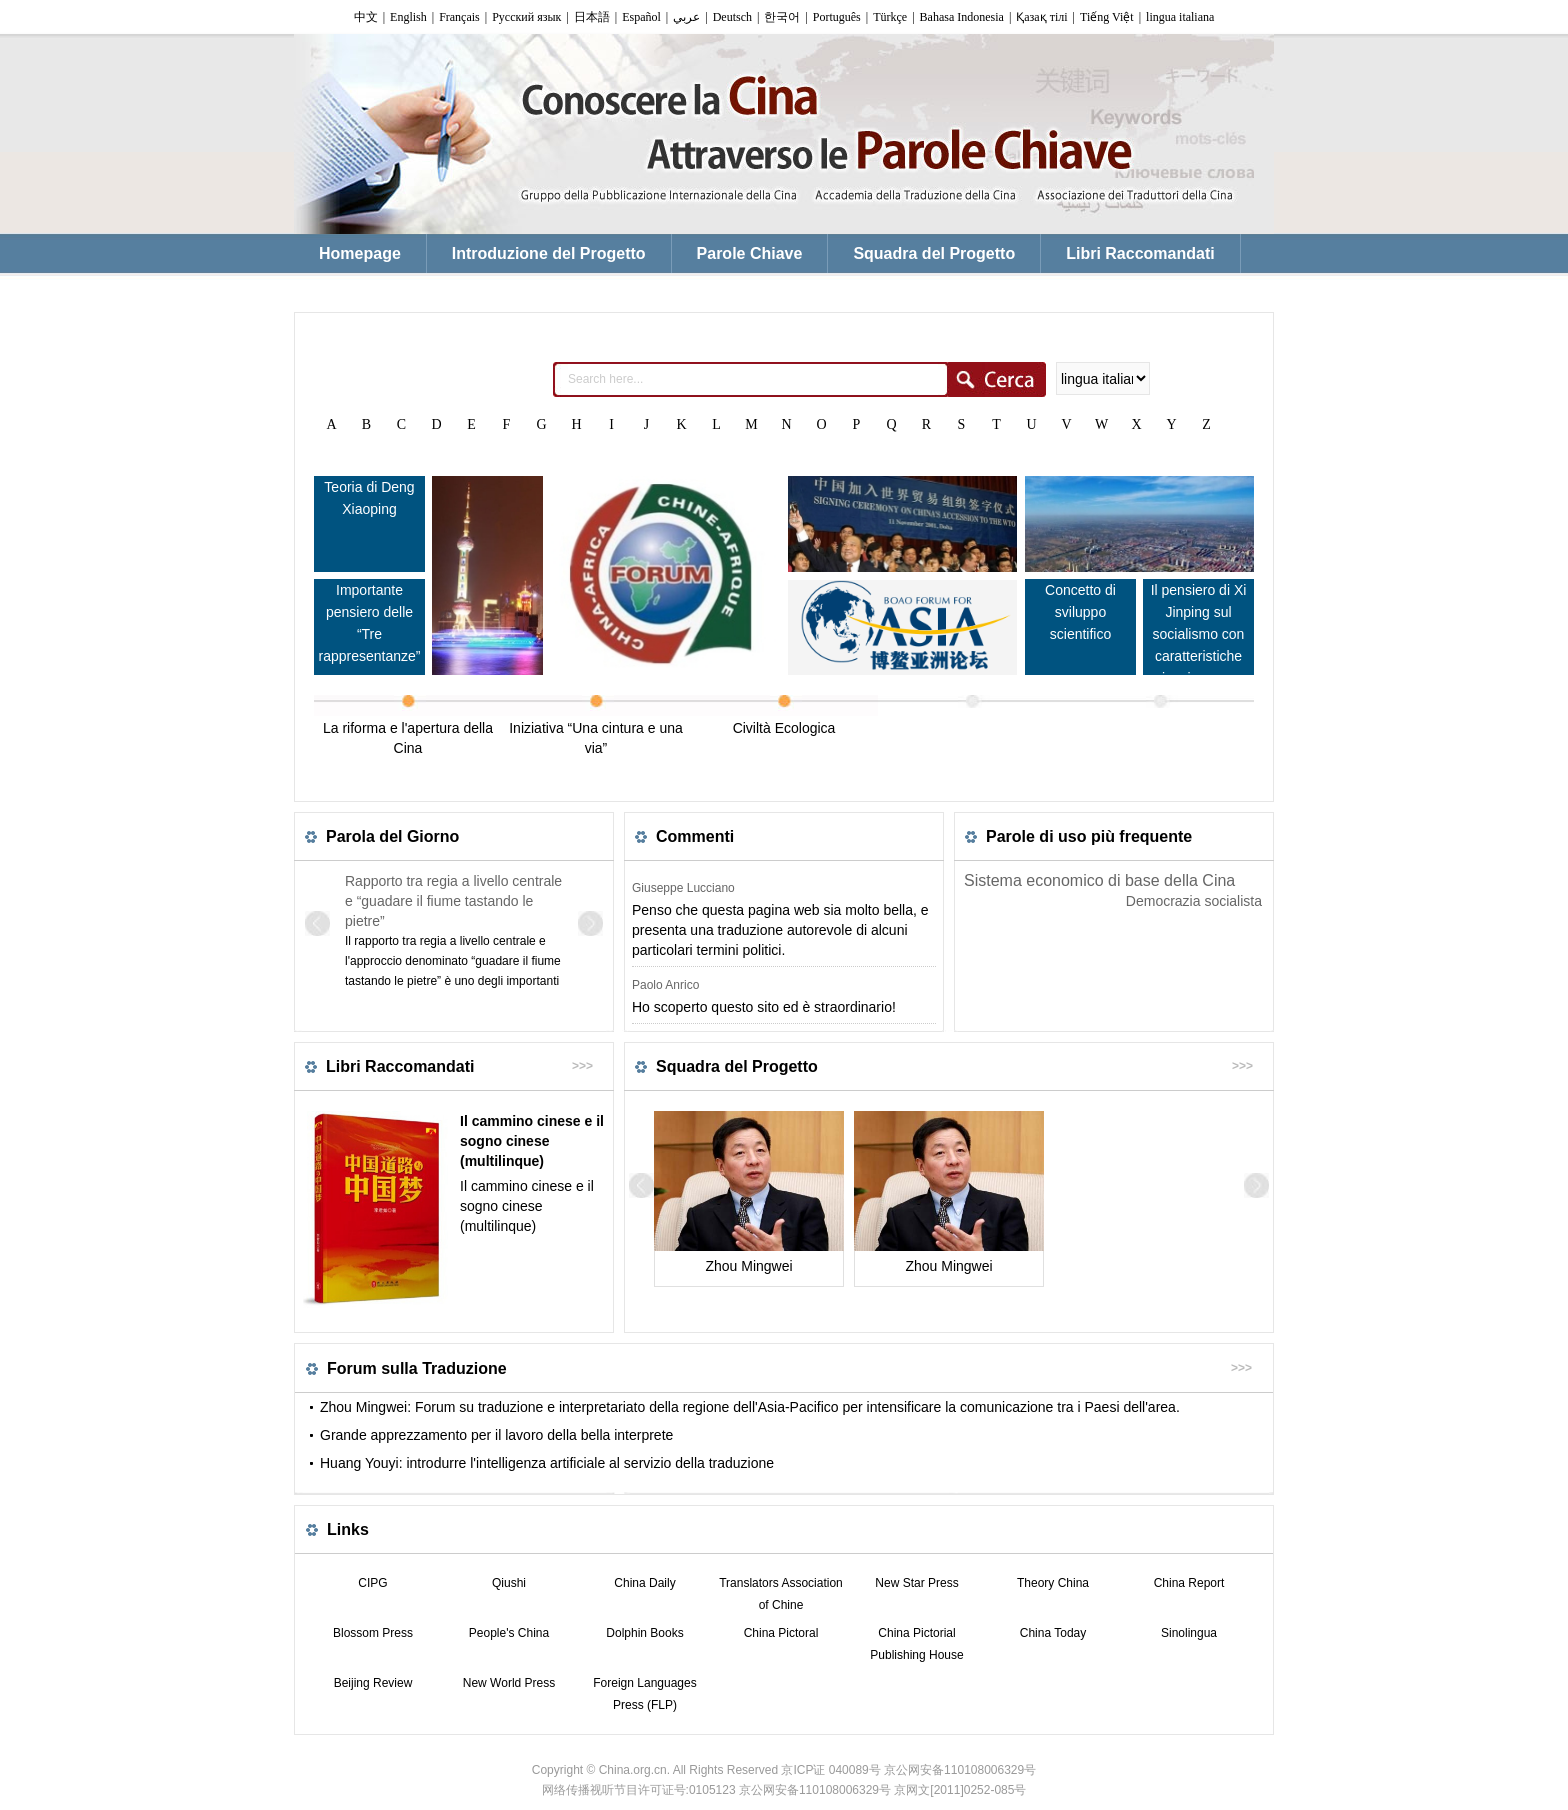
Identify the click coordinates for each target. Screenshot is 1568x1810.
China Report (1189, 1583)
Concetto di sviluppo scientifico (1080, 612)
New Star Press (916, 1583)
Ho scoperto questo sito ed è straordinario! (764, 1007)
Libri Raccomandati (400, 1066)
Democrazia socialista (1194, 901)
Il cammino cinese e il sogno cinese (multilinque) (532, 1141)
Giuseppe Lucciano (683, 888)
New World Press (509, 1683)
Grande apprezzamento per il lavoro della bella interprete (496, 1435)
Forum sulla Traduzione (417, 1368)
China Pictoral (781, 1633)
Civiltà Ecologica (784, 728)
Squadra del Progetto (737, 1066)
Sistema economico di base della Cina (1099, 880)
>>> (582, 1066)
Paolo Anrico (665, 985)
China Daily (644, 1583)
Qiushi (509, 1583)
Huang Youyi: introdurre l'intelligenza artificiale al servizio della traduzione (547, 1463)
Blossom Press (373, 1633)
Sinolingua (1189, 1633)
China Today (1053, 1633)
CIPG (372, 1583)
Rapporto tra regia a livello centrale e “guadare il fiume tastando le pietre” (453, 901)
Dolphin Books (644, 1633)
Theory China (1053, 1583)
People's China (509, 1633)
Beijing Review (373, 1683)
